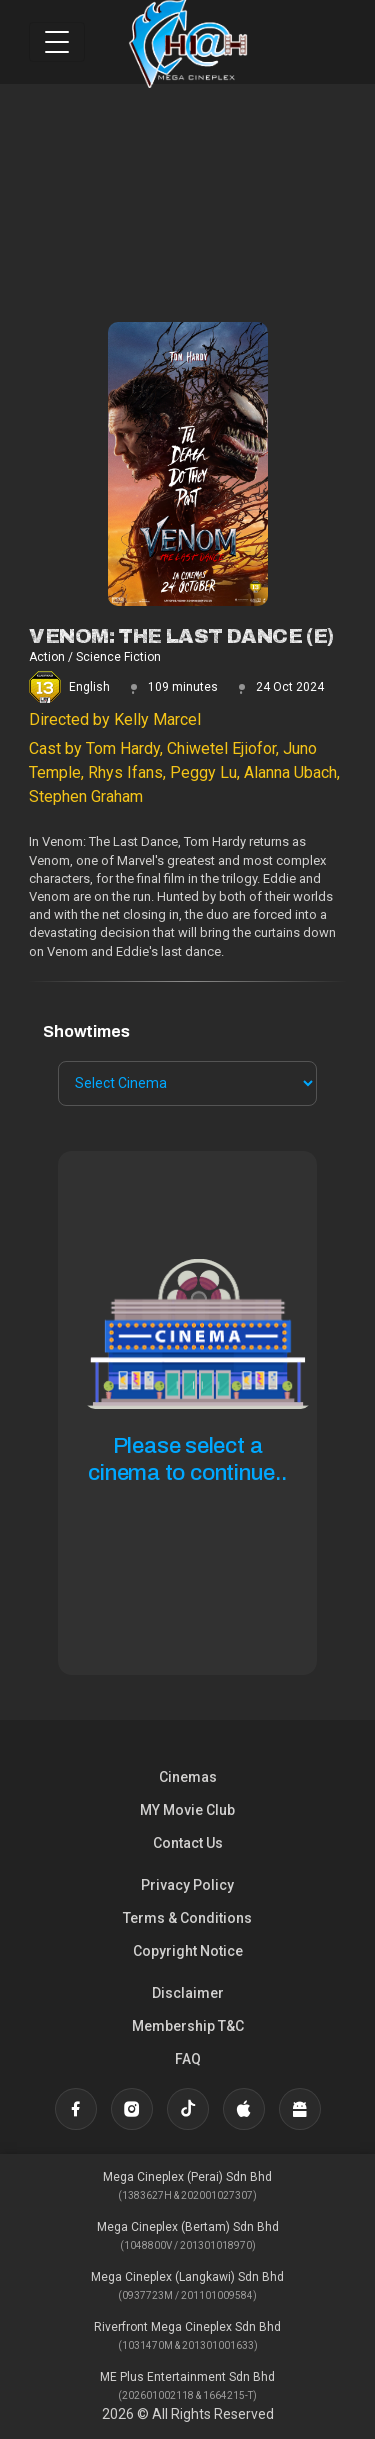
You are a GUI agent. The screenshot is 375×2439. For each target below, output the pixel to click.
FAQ (188, 2059)
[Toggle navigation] (57, 42)
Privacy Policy (187, 1885)
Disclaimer (188, 1993)
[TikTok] (188, 2109)
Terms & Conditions (187, 1918)
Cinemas (188, 1777)
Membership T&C (188, 2026)
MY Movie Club (187, 1810)
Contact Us (188, 1843)
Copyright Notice (188, 1951)
